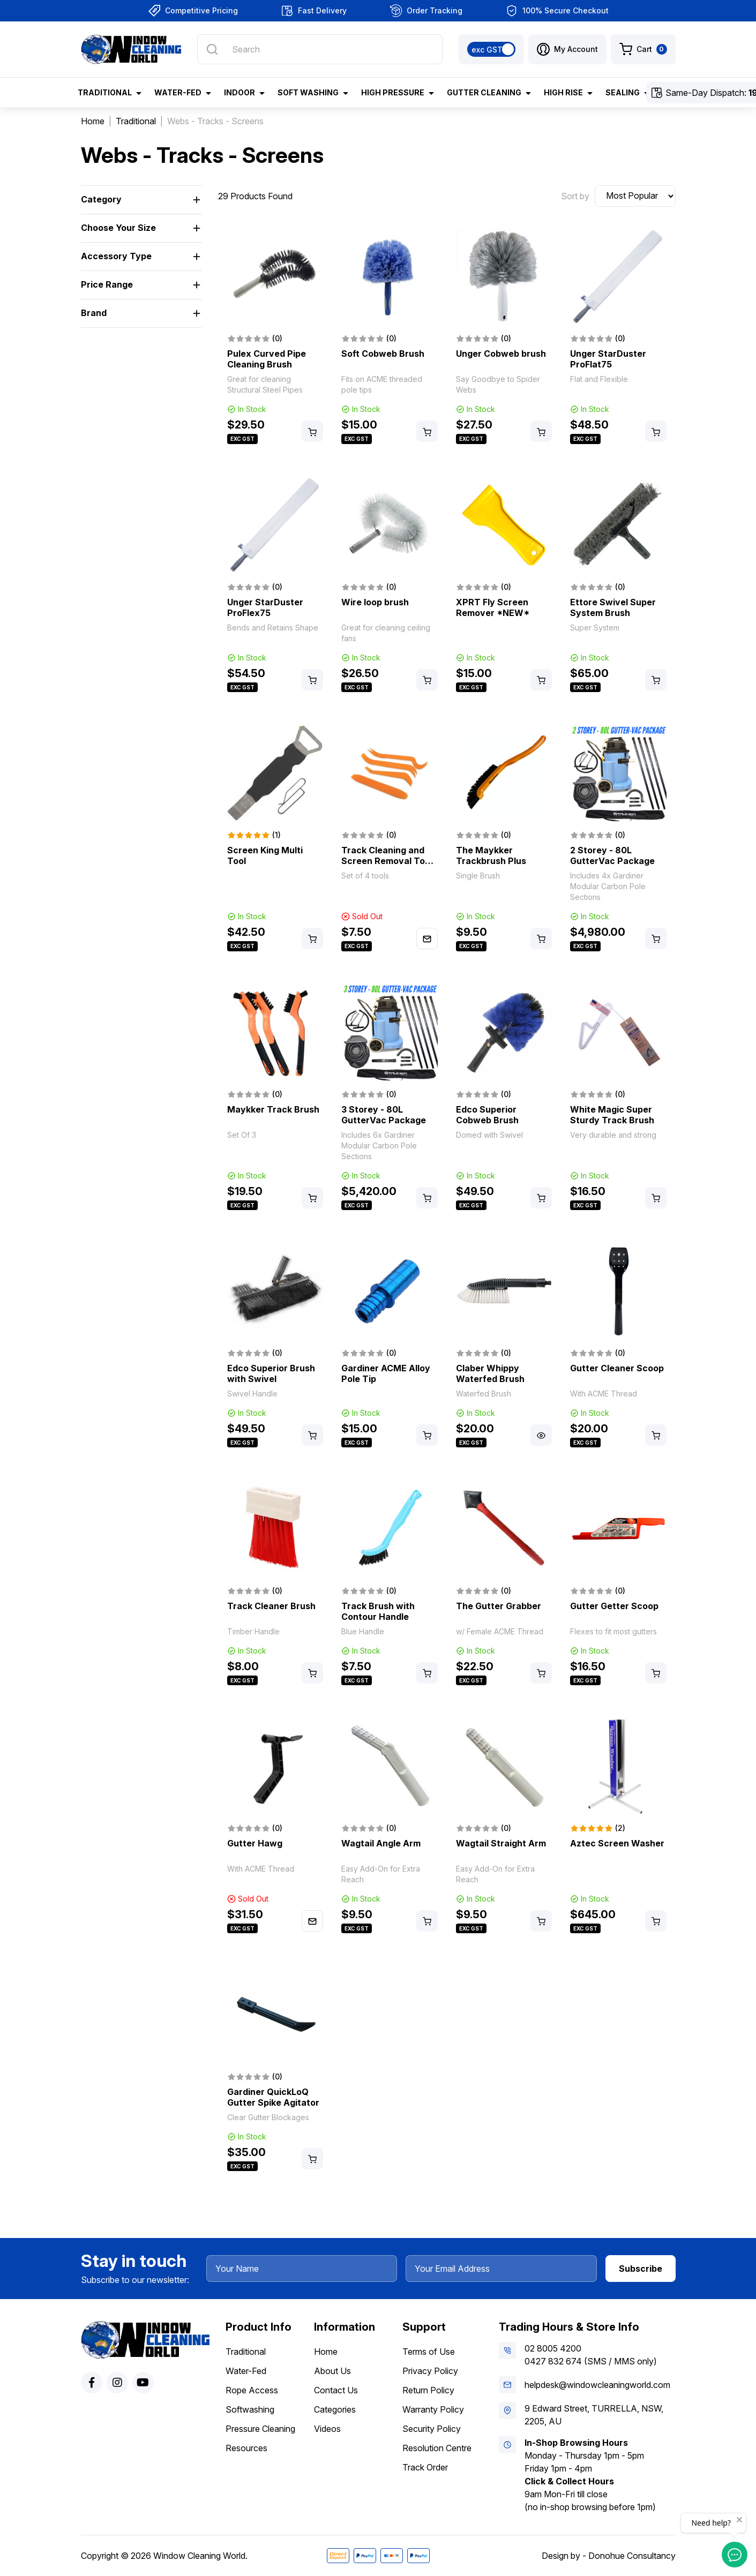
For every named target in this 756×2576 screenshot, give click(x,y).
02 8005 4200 (553, 2348)
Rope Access (252, 2390)
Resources (246, 2448)
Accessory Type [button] (116, 256)
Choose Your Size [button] (118, 227)
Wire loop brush (375, 602)
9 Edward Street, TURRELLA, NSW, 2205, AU (594, 2415)
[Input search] (319, 49)
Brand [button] (94, 312)
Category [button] (101, 199)
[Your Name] (302, 2268)
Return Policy (428, 2390)
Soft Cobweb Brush (382, 353)
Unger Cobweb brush (501, 353)
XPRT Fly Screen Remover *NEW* (492, 607)
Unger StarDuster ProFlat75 (608, 359)
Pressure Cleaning (260, 2428)
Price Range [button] (107, 284)
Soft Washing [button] (308, 92)
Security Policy (431, 2428)
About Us (332, 2370)
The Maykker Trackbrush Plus (491, 855)
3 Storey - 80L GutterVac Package (383, 1114)
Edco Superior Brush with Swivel (271, 1373)
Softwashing (250, 2409)
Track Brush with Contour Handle (378, 1611)
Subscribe (640, 2268)
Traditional (246, 2351)
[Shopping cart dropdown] (643, 49)
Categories (335, 2409)
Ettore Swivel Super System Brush (613, 607)
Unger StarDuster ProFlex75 (265, 607)
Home (326, 2351)
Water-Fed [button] (177, 92)
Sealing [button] (622, 92)
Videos (327, 2428)
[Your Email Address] (501, 2268)
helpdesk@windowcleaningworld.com (597, 2384)
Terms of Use (428, 2351)
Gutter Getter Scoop (614, 1606)
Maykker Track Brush (273, 1109)
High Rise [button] (563, 92)
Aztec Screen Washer (617, 1843)
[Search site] (212, 49)
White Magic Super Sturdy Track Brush (612, 1114)
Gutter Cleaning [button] (484, 92)
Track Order (425, 2467)
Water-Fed (246, 2370)
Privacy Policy (430, 2370)
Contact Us (336, 2390)
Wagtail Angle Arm (381, 1843)
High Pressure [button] (392, 92)
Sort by (575, 196)
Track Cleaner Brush (271, 1606)
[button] (567, 49)
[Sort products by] (635, 196)
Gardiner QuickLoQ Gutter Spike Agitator (273, 2097)
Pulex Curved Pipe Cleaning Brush (266, 359)
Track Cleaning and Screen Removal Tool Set (386, 861)
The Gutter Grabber (498, 1606)
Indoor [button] (239, 92)
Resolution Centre (436, 2448)
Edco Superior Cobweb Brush (487, 1114)
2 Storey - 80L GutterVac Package (612, 855)
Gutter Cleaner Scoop (617, 1368)
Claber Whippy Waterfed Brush (490, 1373)
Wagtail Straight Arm (501, 1843)
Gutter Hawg (254, 1843)
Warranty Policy (433, 2409)
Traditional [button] (105, 92)
